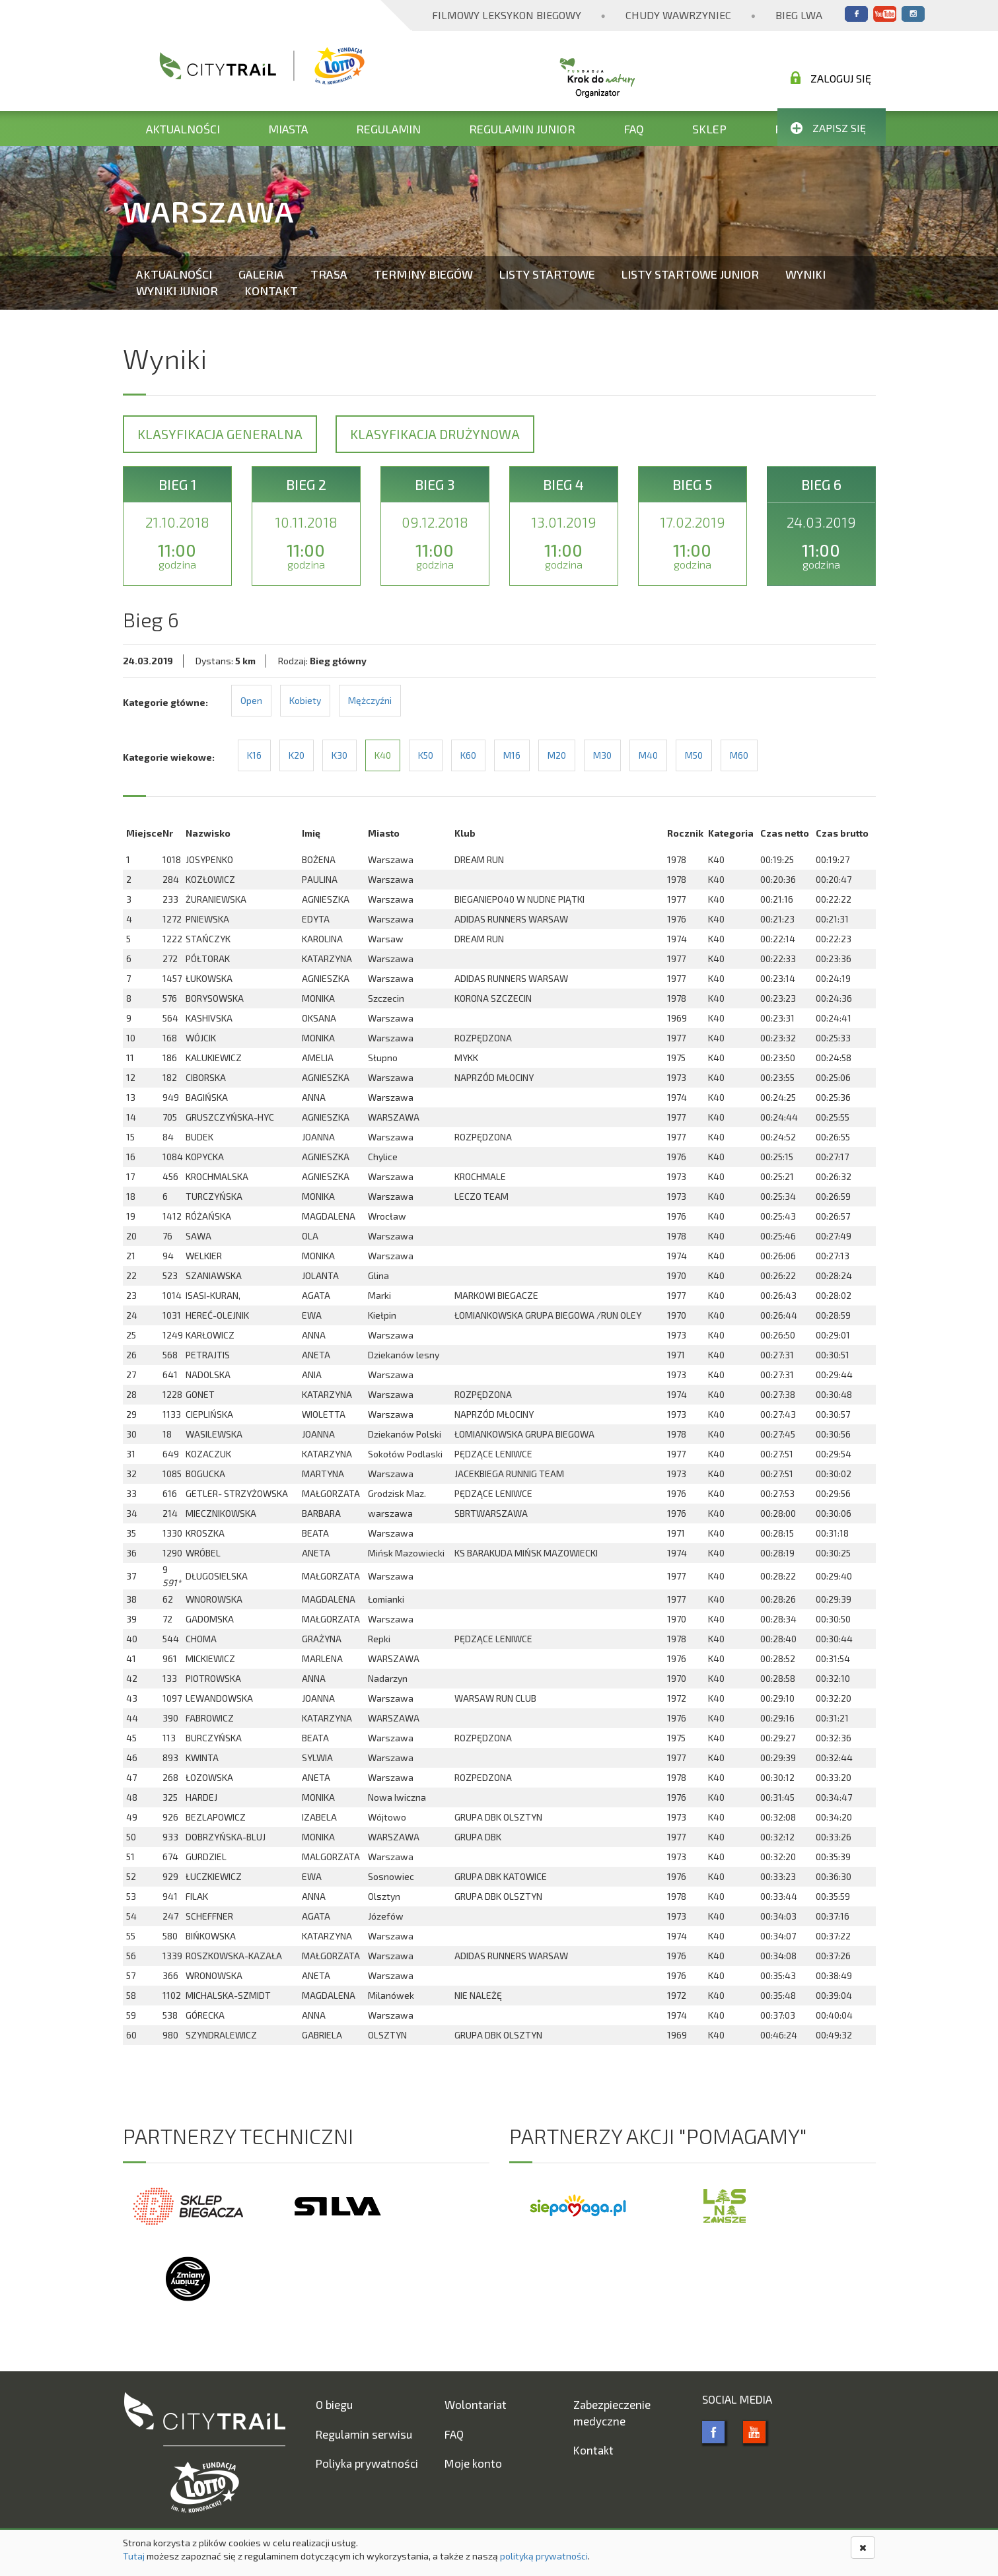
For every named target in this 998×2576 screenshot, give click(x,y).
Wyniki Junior (177, 290)
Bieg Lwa (798, 15)
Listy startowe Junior (690, 274)
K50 (425, 755)
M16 (511, 755)
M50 (694, 755)
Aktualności (183, 129)
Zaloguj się (831, 78)
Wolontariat (476, 2404)
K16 (254, 755)
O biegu (334, 2404)
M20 (557, 755)
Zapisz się (828, 128)
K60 (468, 755)
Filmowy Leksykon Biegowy (506, 15)
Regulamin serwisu (364, 2434)
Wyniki (805, 274)
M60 (739, 755)
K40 (382, 755)
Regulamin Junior (522, 129)
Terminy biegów (423, 274)
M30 (602, 755)
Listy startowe (547, 274)
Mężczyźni (370, 700)
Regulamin (388, 129)
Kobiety (305, 700)
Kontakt (271, 290)
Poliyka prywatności (367, 2463)
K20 (296, 755)
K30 (339, 755)
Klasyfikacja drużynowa (435, 434)
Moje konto (473, 2463)
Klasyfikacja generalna (220, 434)
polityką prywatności (544, 2555)
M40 (648, 755)
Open (251, 700)
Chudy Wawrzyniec (678, 15)
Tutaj (134, 2555)
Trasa (328, 274)
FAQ (634, 129)
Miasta (288, 129)
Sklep (709, 129)
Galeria (261, 274)
